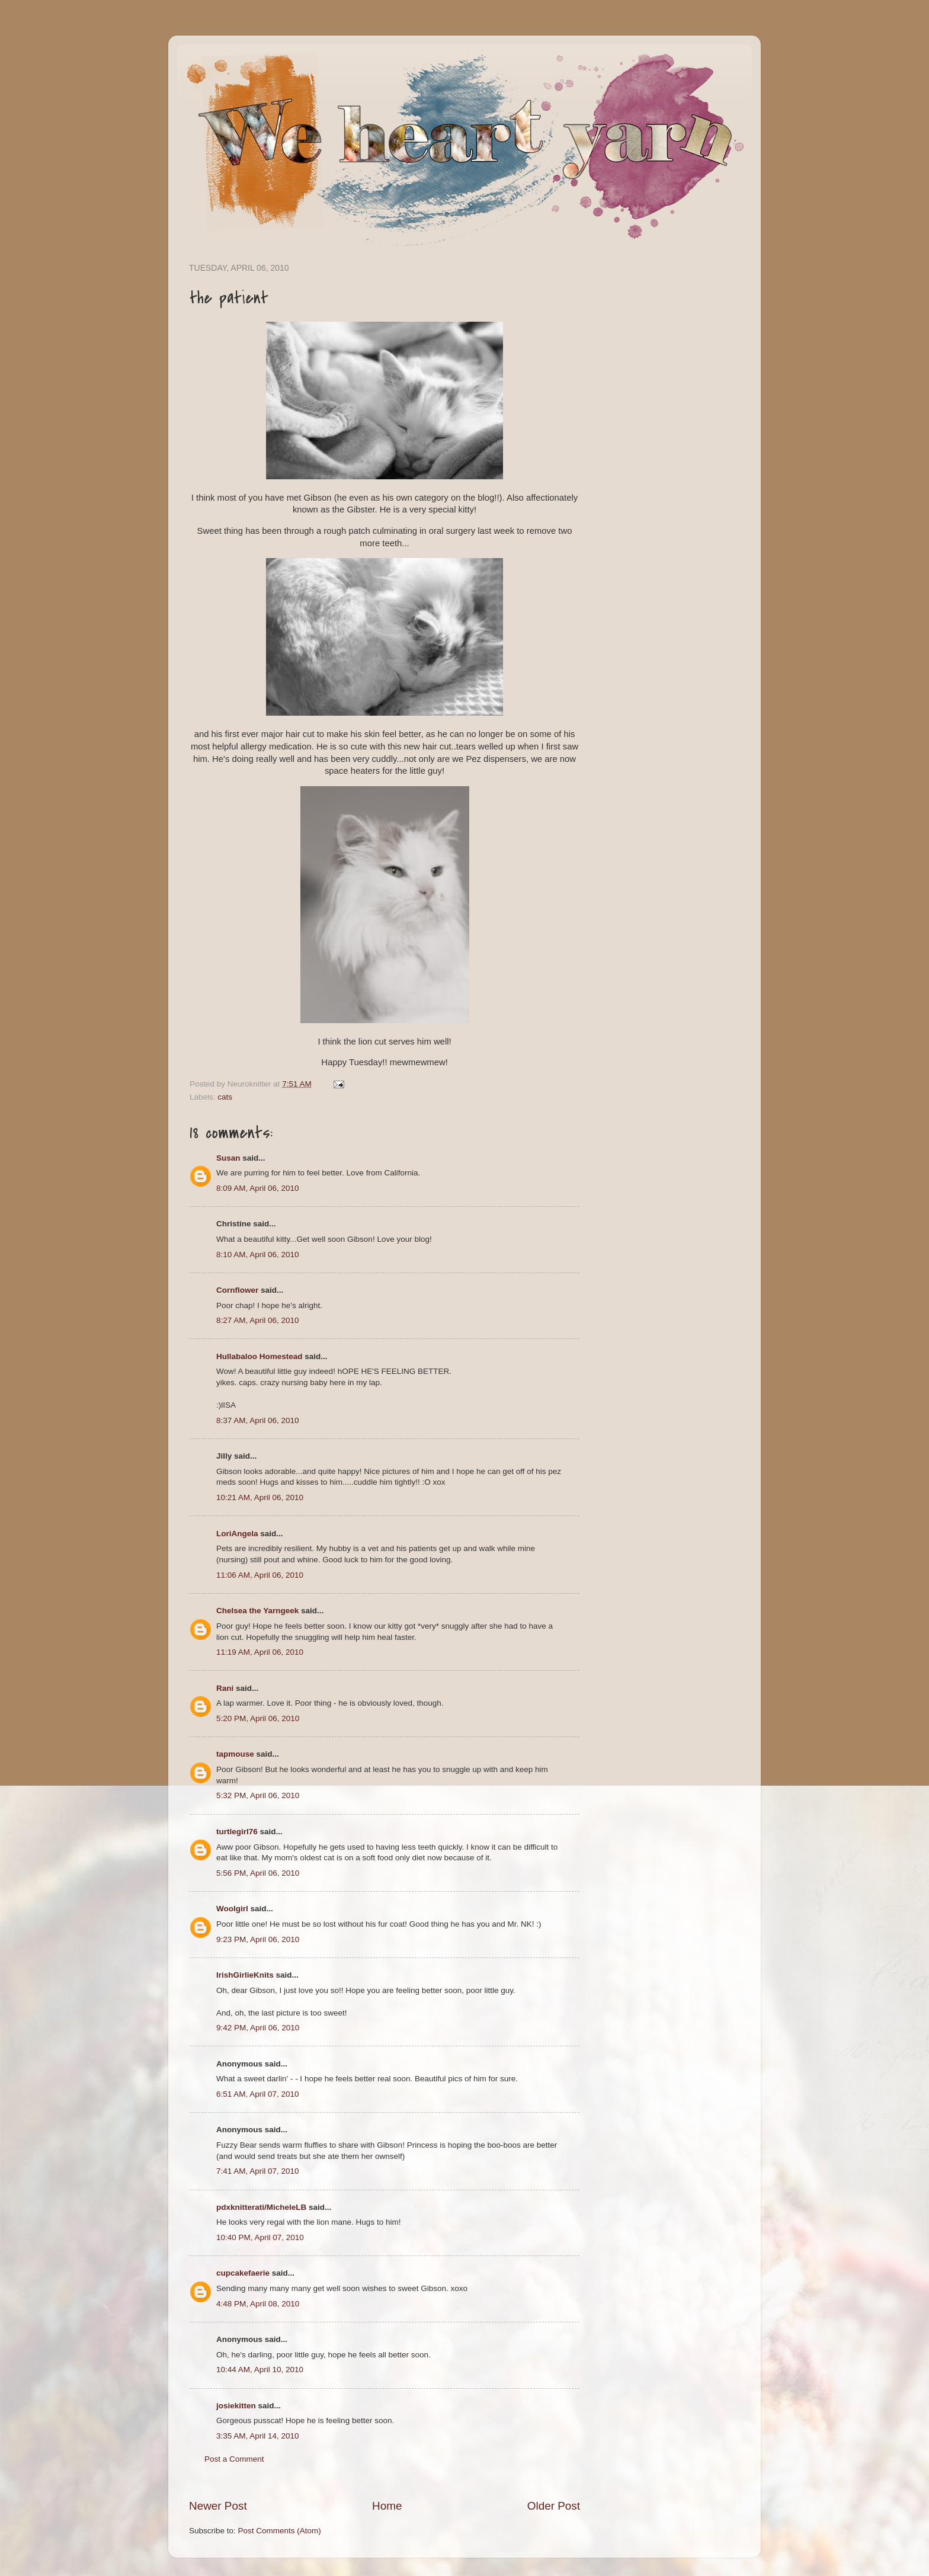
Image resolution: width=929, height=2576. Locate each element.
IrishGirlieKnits (245, 1975)
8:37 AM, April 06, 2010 (257, 1420)
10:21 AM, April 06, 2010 (259, 1497)
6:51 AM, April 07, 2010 (257, 2094)
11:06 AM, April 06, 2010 (259, 1575)
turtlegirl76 (237, 1831)
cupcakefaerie (243, 2273)
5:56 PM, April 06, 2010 (257, 1873)
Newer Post (218, 2506)
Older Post (553, 2506)
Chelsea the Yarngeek (257, 1610)
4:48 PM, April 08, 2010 (257, 2303)
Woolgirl (232, 1908)
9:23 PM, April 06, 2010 (257, 1939)
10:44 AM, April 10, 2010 (259, 2369)
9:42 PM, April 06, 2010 (257, 2027)
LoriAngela (237, 1533)
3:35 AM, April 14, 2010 (257, 2435)
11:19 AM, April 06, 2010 (259, 1652)
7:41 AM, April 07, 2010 (257, 2171)
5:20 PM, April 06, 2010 (257, 1718)
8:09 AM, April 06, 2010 (257, 1188)
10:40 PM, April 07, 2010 (260, 2237)
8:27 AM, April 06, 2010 (257, 1320)
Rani (224, 1688)
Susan (228, 1158)
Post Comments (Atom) (279, 2530)
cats (224, 1096)
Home (387, 2506)
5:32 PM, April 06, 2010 (257, 1795)
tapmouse (235, 1754)
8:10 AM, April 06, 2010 (257, 1254)
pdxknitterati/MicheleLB (261, 2207)
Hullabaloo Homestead (259, 1356)
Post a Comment (234, 2459)
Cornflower (237, 1290)
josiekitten (236, 2405)
